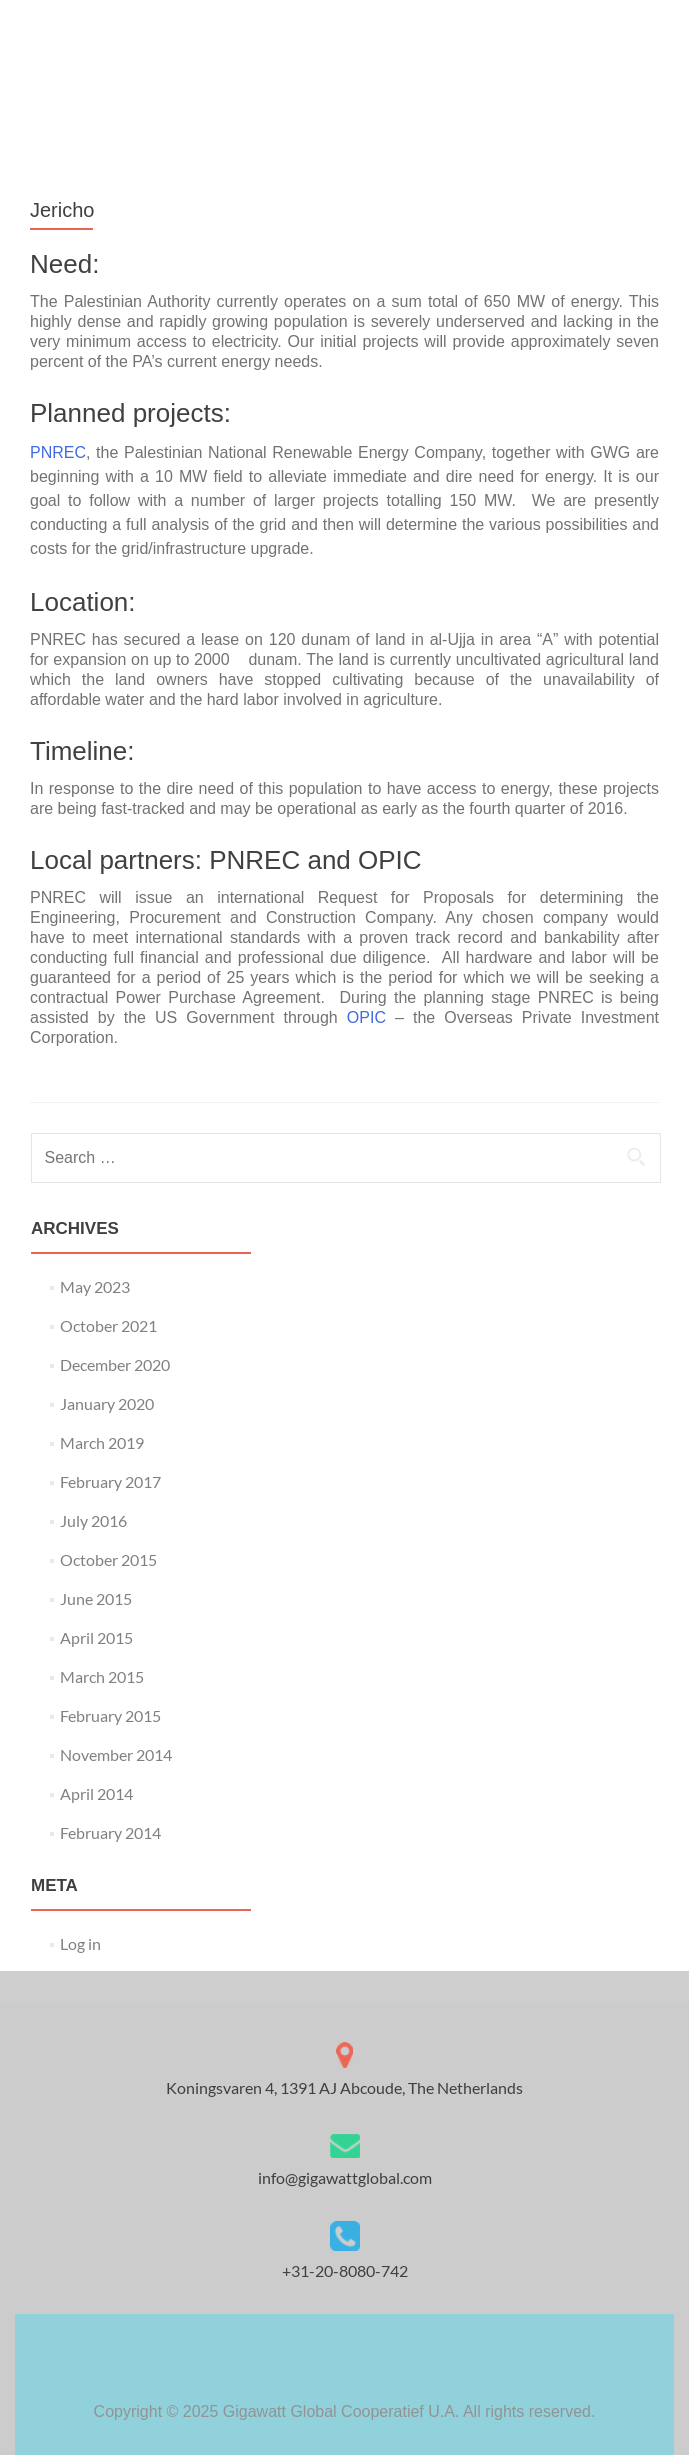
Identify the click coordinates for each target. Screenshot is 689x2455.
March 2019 (102, 1442)
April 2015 (96, 1637)
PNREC (58, 452)
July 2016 (93, 1520)
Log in (80, 1943)
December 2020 (115, 1364)
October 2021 (108, 1325)
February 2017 (110, 1481)
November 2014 (116, 1754)
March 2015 (102, 1676)
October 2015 (108, 1559)
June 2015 (96, 1598)
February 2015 (110, 1715)
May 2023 (95, 1286)
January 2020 (107, 1403)
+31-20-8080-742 (345, 2270)
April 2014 (96, 1793)
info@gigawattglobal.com (345, 2177)
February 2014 (110, 1832)
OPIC (371, 1017)
